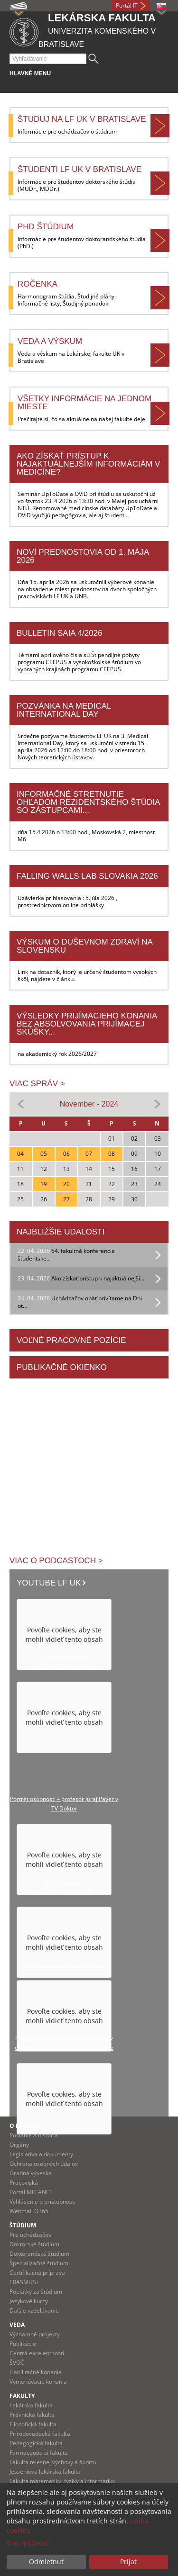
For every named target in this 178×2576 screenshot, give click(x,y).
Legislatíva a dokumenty (41, 2154)
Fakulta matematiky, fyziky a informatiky (62, 2481)
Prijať (128, 2561)
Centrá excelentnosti (36, 2353)
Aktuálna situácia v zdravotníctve (64, 1965)
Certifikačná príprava (37, 2273)
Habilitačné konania (35, 2372)
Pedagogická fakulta (36, 2443)
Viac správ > (37, 1083)
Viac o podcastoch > (56, 1560)
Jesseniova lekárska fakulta (45, 2472)
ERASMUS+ (24, 2282)
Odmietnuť (46, 2561)
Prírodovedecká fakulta (39, 2434)
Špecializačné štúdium (38, 2263)
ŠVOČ (16, 2363)
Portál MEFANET (31, 2192)
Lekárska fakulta (31, 2405)
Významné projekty (34, 2334)
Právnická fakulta (32, 2415)
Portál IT (127, 5)
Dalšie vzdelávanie (34, 2310)
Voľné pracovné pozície (71, 1340)
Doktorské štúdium (34, 2244)
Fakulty (22, 2396)
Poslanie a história (33, 2135)
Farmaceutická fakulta (38, 2453)
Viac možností (28, 2543)
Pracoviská (23, 2183)
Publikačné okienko (62, 1367)
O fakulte (25, 2126)
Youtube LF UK (49, 1582)
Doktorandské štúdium (39, 2254)
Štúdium (22, 2225)
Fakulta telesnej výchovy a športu (52, 2462)
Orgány (19, 2145)
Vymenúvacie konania (38, 2382)
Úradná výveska (30, 2173)
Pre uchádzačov (30, 2235)
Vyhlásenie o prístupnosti (42, 2202)
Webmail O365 (28, 2211)
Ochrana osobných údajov (43, 2164)
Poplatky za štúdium (35, 2292)
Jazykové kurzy (28, 2301)
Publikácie (22, 2344)
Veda (17, 2325)
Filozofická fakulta (32, 2424)
